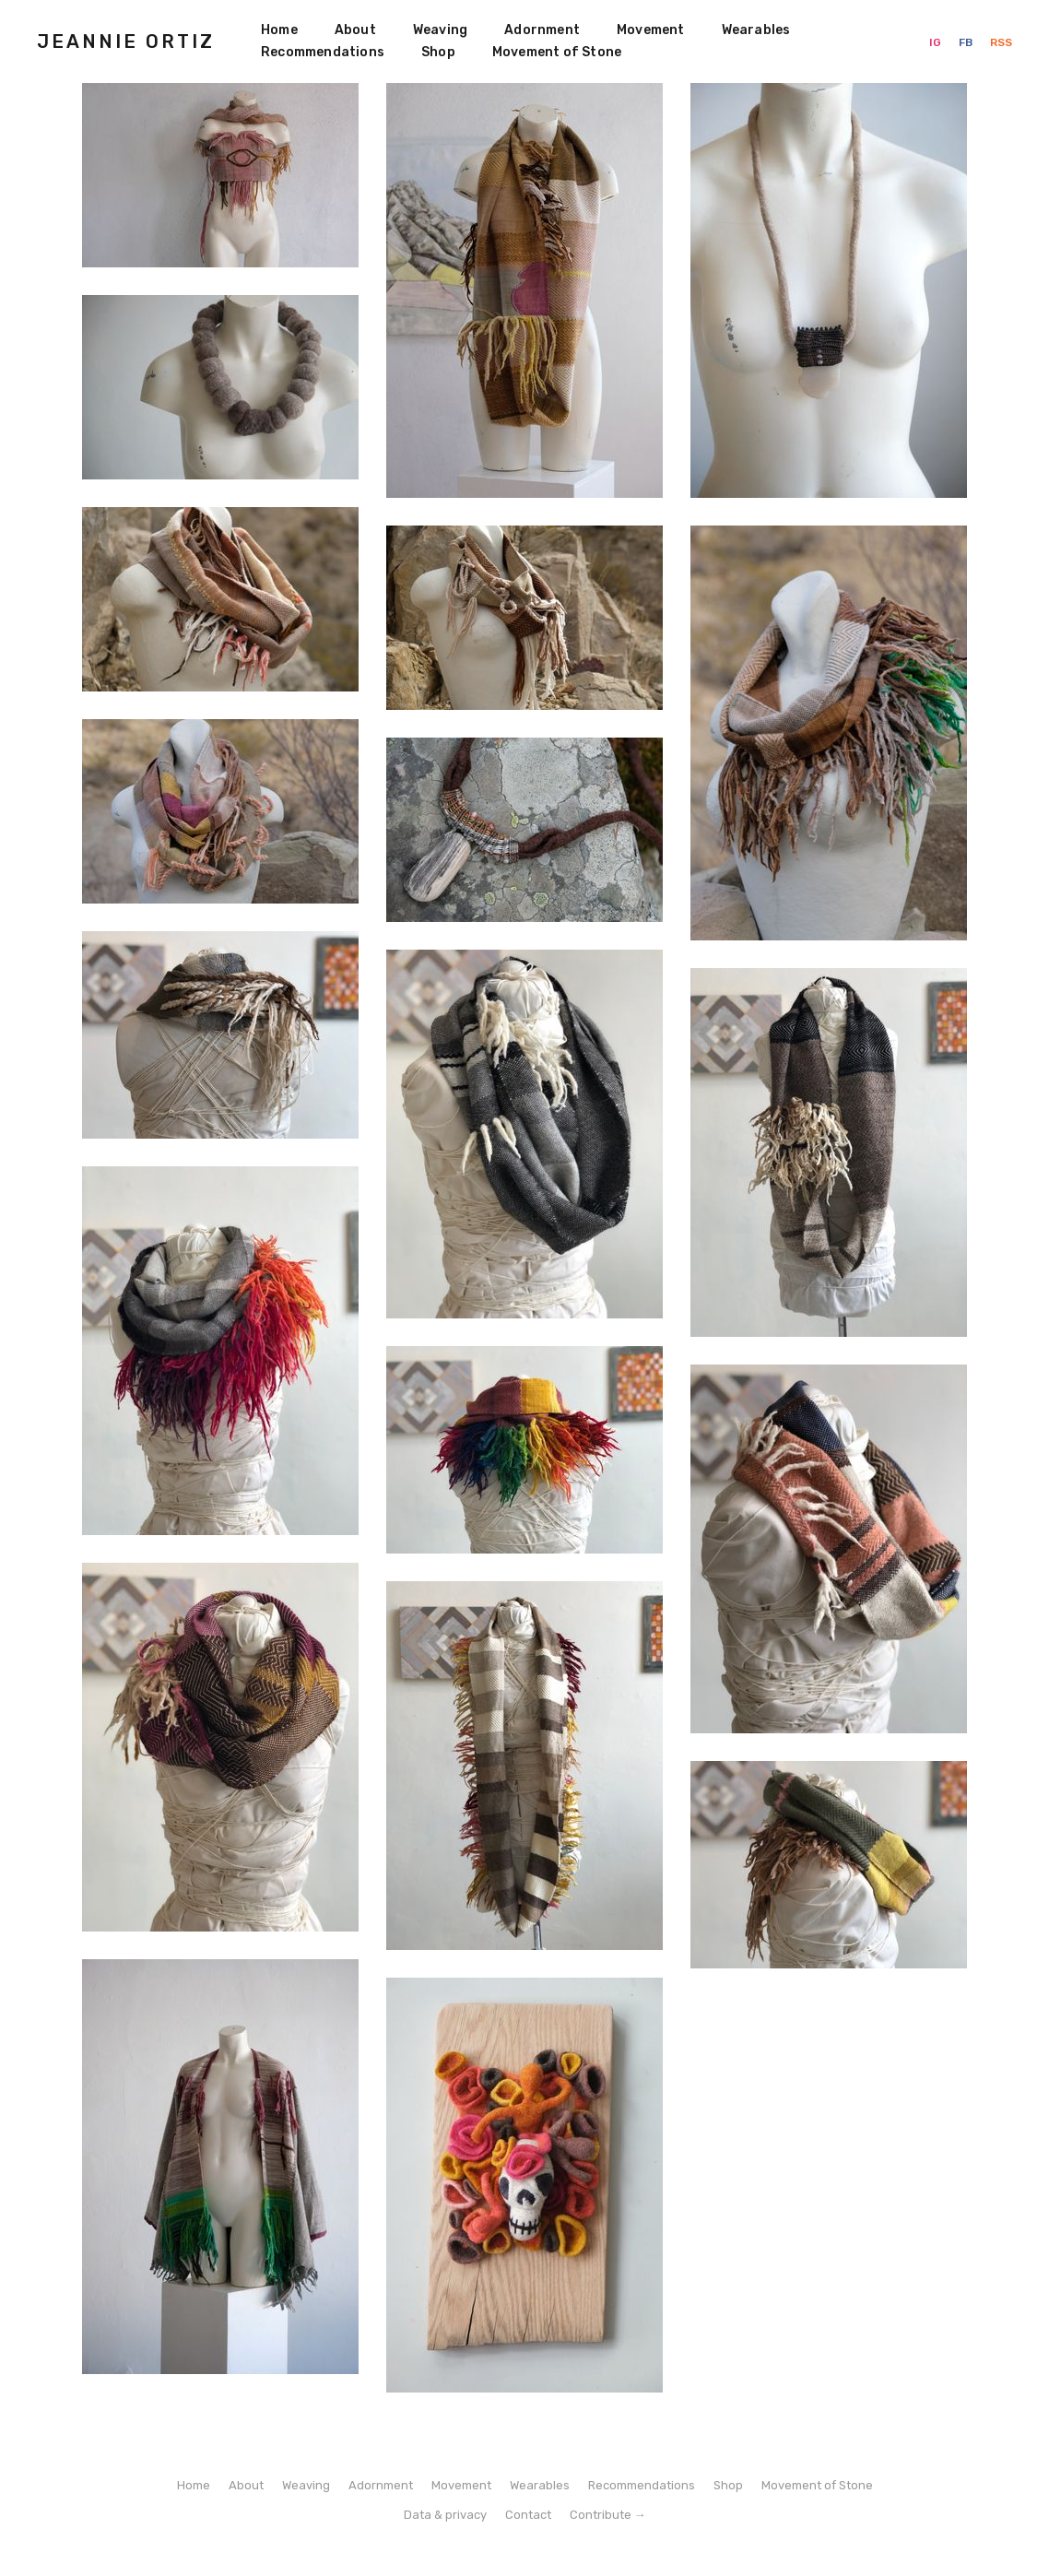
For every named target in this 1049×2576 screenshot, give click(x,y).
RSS (1001, 42)
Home (279, 30)
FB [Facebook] (967, 42)
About (355, 30)
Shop (438, 52)
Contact (528, 2515)
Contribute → (608, 2515)
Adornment (542, 30)
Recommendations (322, 52)
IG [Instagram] (936, 42)
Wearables (756, 30)
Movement (651, 30)
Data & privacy (445, 2515)
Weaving (440, 30)
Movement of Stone (556, 52)
